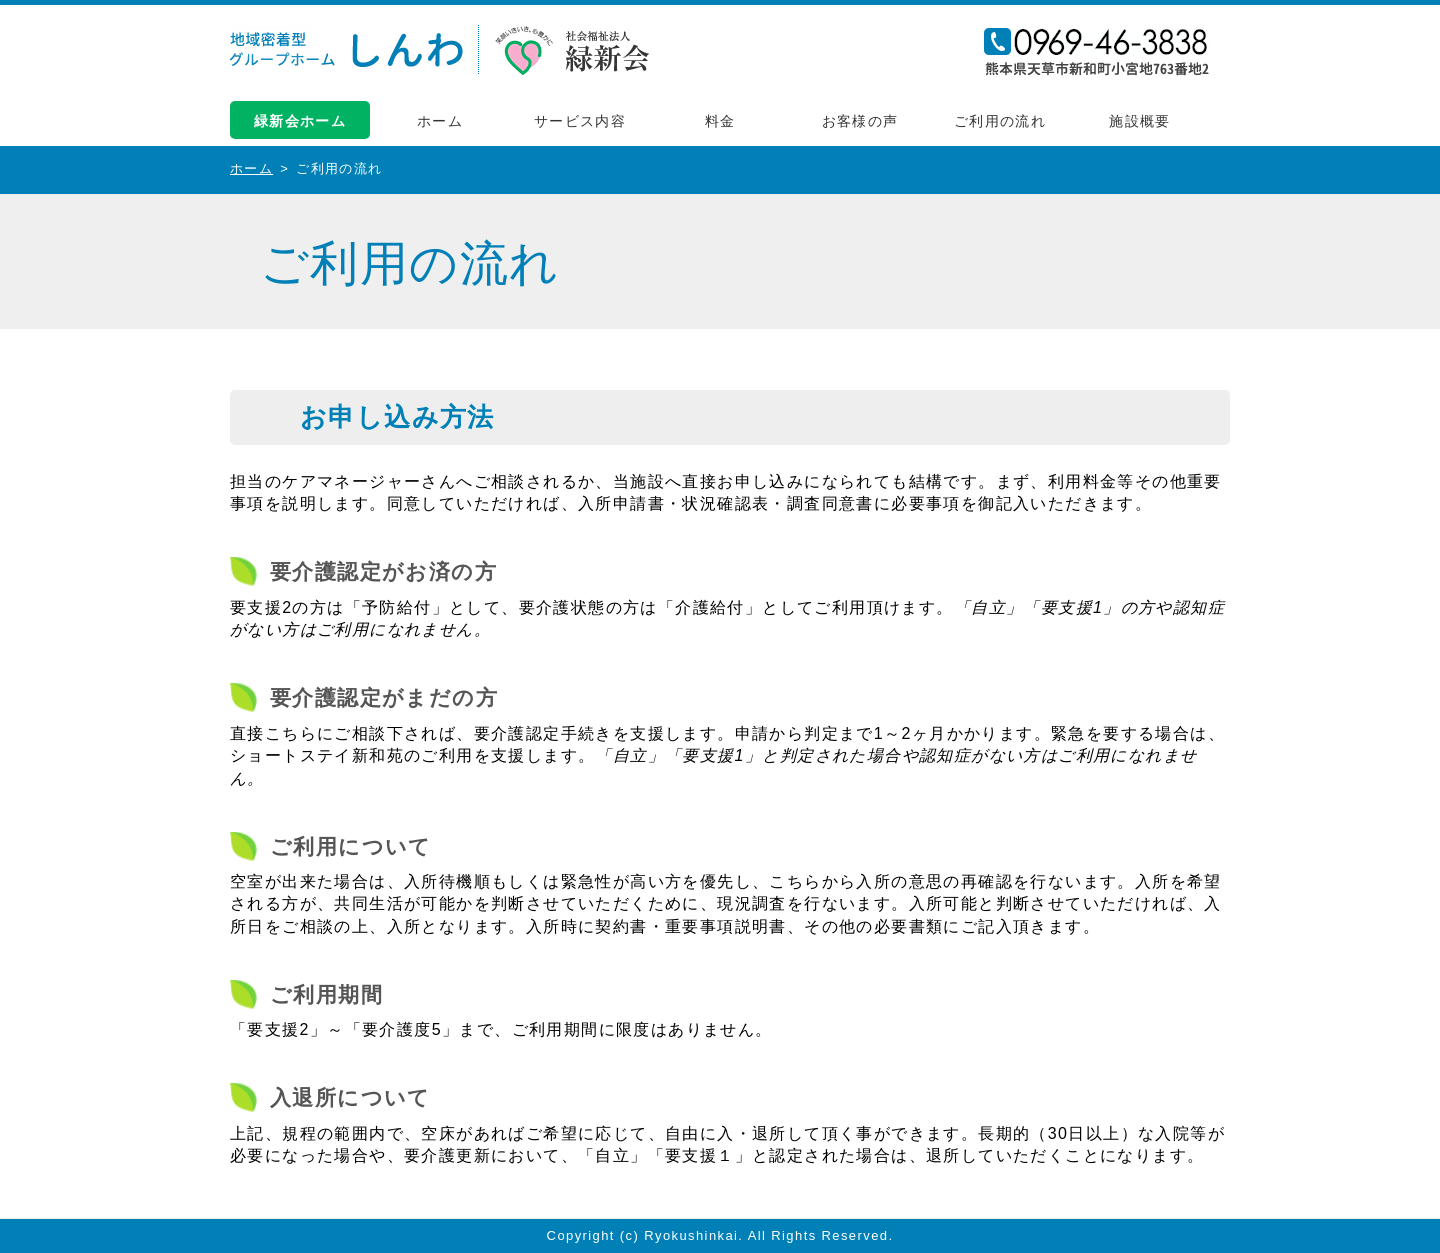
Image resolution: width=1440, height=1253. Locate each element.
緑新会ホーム (300, 121)
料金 (720, 121)
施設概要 (1140, 121)
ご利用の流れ (1000, 121)
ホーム (440, 121)
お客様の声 (860, 121)
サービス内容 (580, 121)
